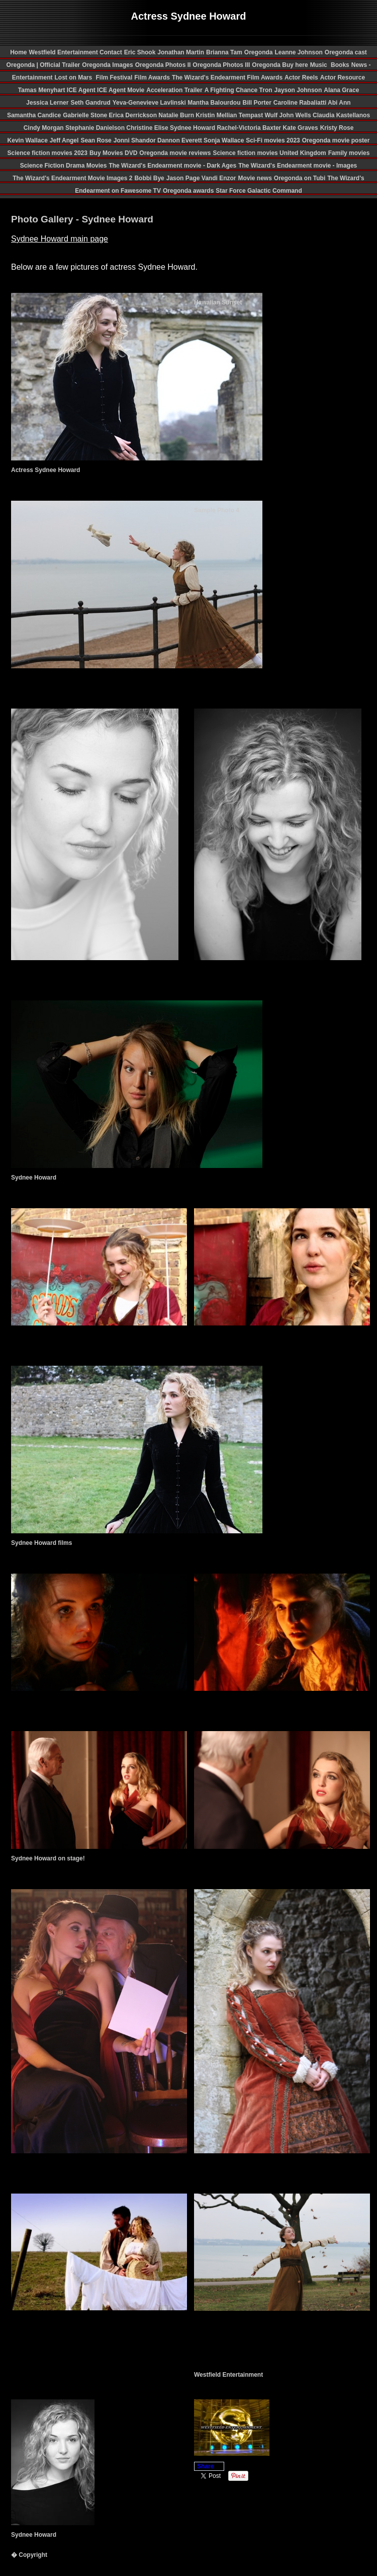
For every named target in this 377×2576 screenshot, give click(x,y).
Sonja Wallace (224, 140)
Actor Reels (301, 77)
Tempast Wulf (259, 115)
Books (340, 64)
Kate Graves (300, 127)
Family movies (349, 153)
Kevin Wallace (28, 140)
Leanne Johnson (298, 52)
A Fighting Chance (232, 90)
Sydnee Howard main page (59, 239)
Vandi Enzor (219, 178)
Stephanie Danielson (95, 127)
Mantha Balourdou (213, 102)
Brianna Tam (224, 52)
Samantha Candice (34, 115)
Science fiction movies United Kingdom (269, 153)
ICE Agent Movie (120, 90)
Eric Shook (140, 52)
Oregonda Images (107, 64)
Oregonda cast (346, 52)
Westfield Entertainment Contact (75, 52)
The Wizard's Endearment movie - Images (297, 165)
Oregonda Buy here (280, 64)
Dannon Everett (180, 140)
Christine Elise (148, 127)
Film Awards (152, 77)
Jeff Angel (64, 140)
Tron (265, 90)
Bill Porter (257, 102)
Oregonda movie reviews (175, 153)
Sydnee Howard (193, 127)
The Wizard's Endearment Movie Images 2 (72, 178)
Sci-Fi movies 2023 (273, 140)
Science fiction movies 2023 (47, 153)
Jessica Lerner (47, 102)
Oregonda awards (188, 190)
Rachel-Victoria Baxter (249, 127)
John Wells (296, 115)
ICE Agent (82, 90)
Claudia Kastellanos (341, 115)
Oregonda (258, 52)
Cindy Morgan (44, 127)
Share (205, 2466)
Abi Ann (339, 102)
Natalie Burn (177, 115)
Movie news (254, 178)
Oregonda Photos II (163, 64)
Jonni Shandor (135, 140)
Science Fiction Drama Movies (63, 165)
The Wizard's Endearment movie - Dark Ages (172, 165)
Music (319, 64)
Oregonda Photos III (221, 64)
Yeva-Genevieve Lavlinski (150, 102)
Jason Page (184, 178)
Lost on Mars (73, 77)
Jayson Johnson (298, 90)
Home (18, 52)
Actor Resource (342, 77)
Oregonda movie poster (336, 140)
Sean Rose (95, 140)
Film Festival (113, 77)
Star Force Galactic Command (259, 190)
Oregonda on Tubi (299, 178)
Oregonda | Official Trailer (43, 64)
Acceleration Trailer (174, 90)
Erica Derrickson (134, 115)
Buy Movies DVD (113, 153)
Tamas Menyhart (42, 90)
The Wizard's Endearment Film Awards (227, 77)
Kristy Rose (337, 127)
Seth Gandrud (90, 102)
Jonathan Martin (180, 52)
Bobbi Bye (149, 178)
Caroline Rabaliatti (300, 102)
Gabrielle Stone (86, 115)
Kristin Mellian (217, 115)
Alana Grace (341, 90)
